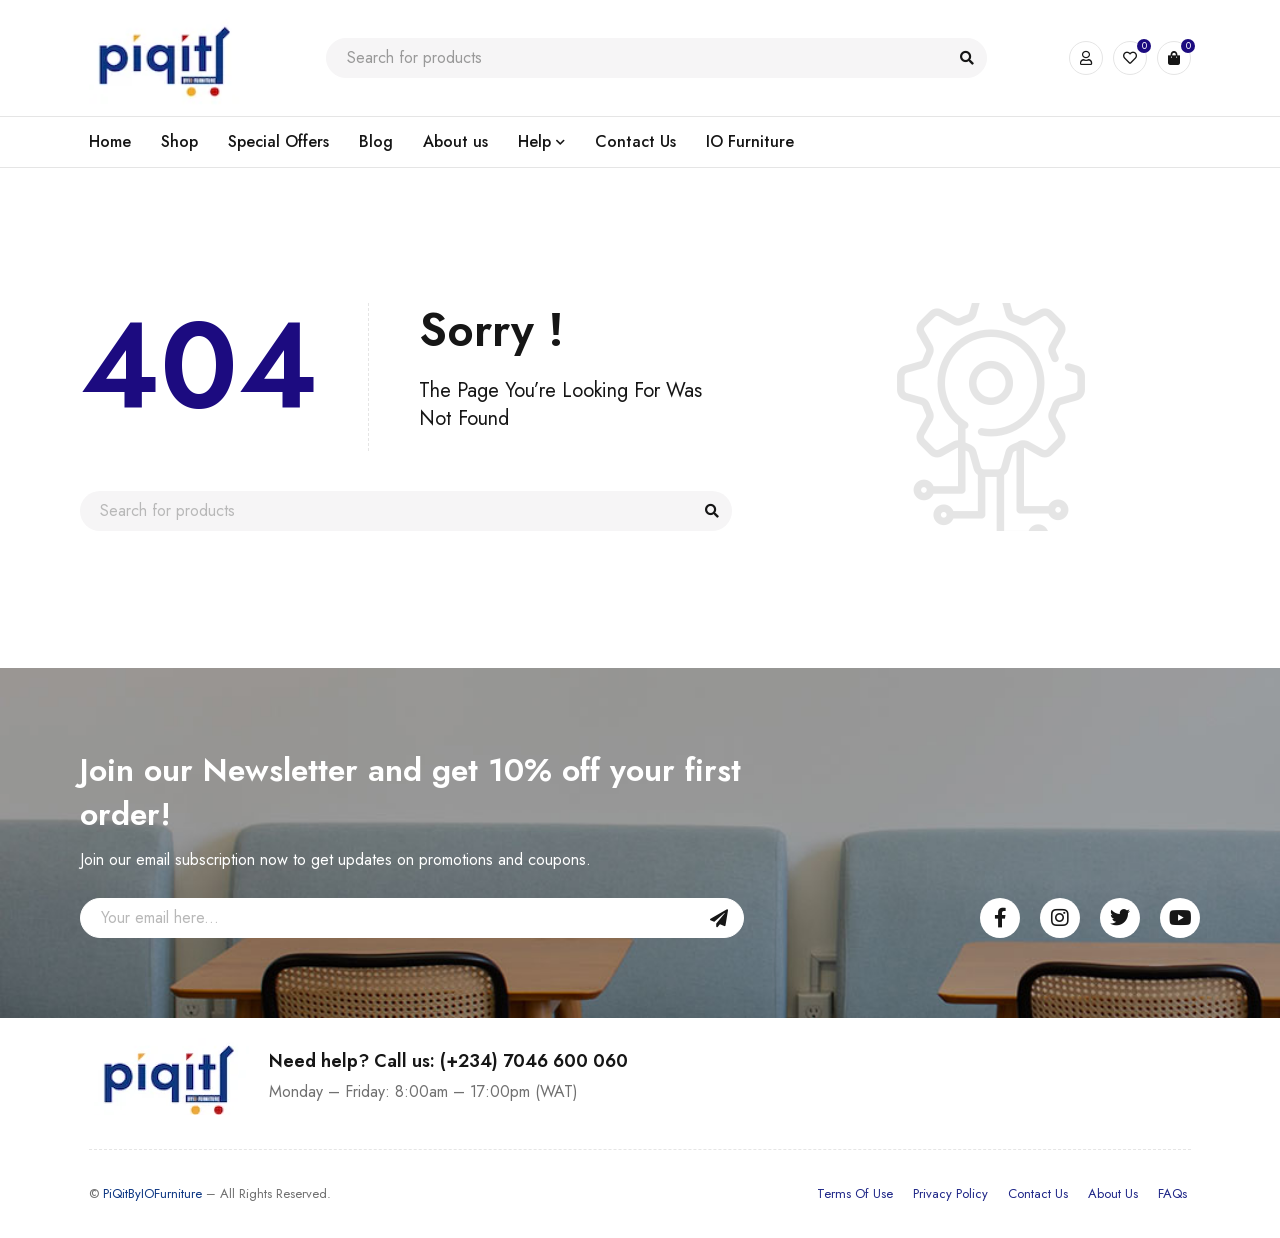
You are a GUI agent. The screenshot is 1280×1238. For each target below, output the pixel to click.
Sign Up (719, 918)
